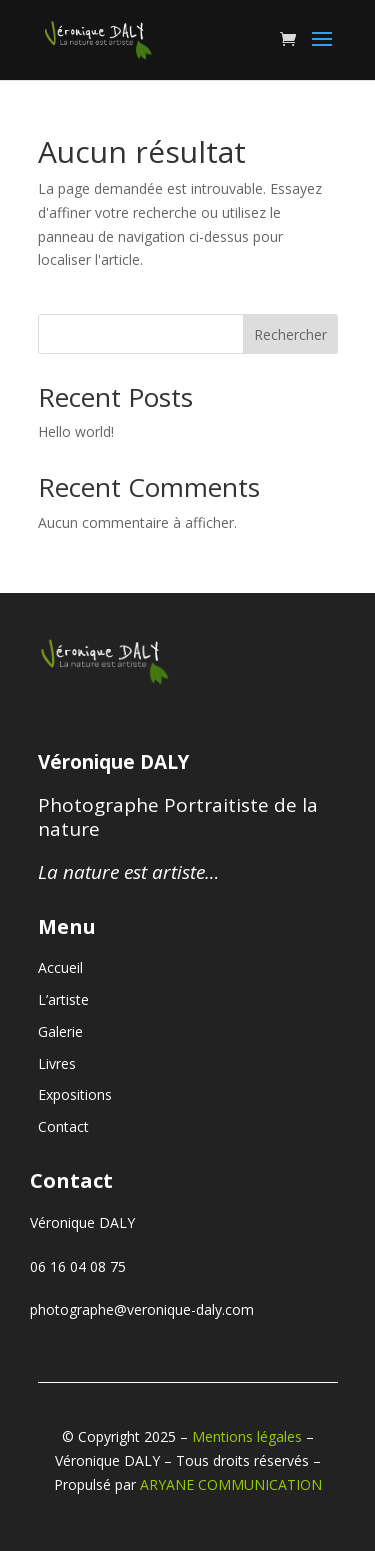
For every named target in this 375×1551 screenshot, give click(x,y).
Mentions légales (247, 1436)
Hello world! (76, 431)
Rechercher (290, 334)
